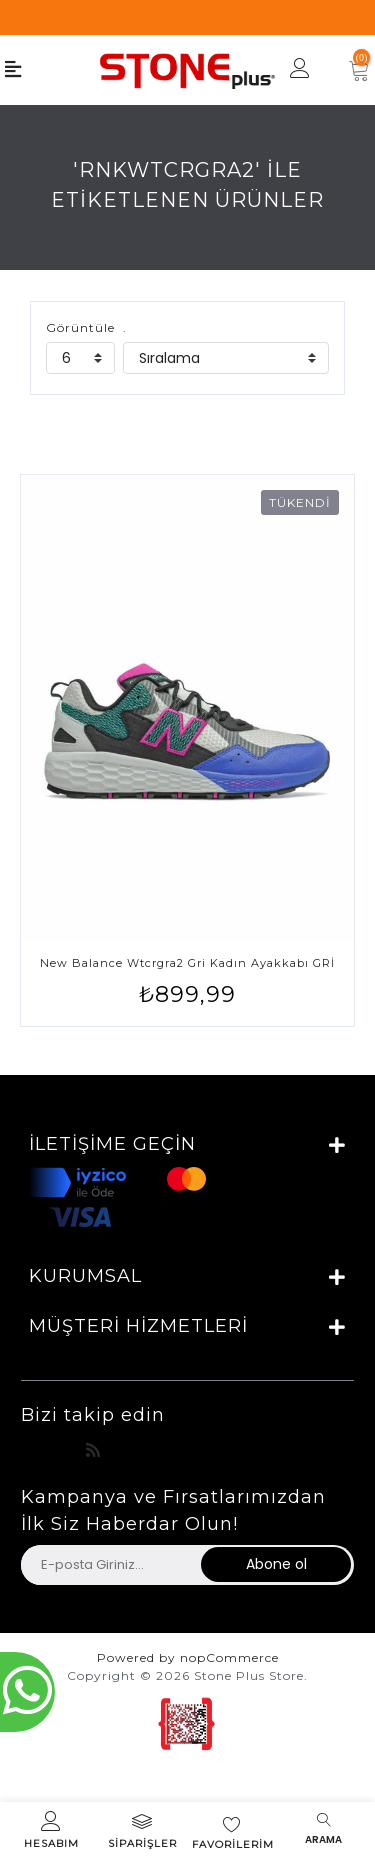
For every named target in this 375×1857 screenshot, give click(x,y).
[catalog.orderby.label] (226, 358)
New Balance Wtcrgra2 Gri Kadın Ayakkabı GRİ (187, 963)
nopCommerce (229, 1657)
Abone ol (276, 1564)
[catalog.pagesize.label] (80, 358)
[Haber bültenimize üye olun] (110, 1565)
